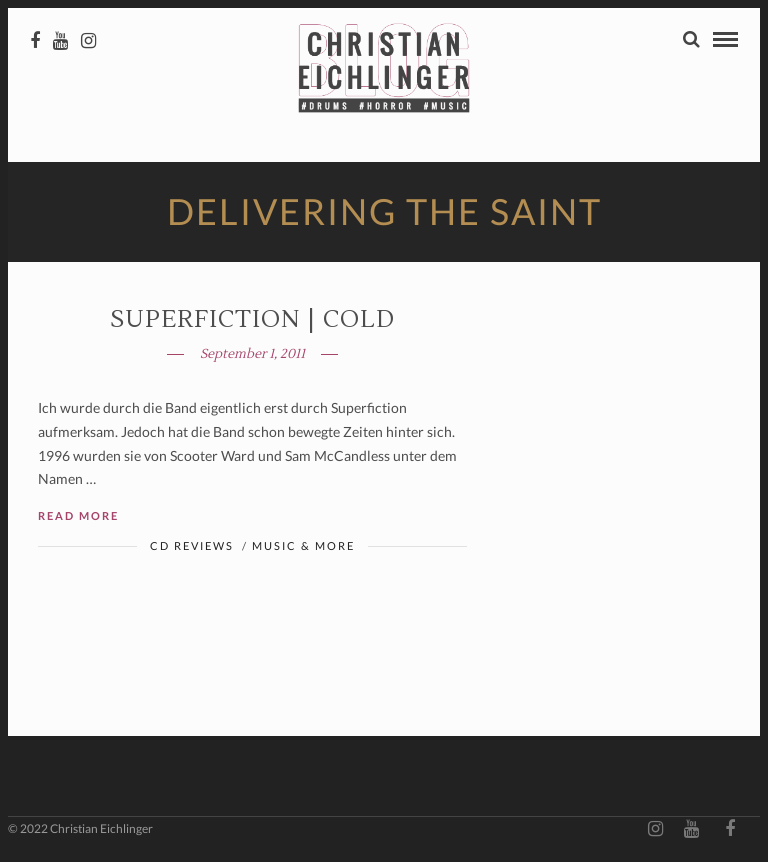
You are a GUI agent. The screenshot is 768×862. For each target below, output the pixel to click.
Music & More (303, 545)
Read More (78, 515)
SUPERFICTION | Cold (252, 319)
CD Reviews (192, 545)
